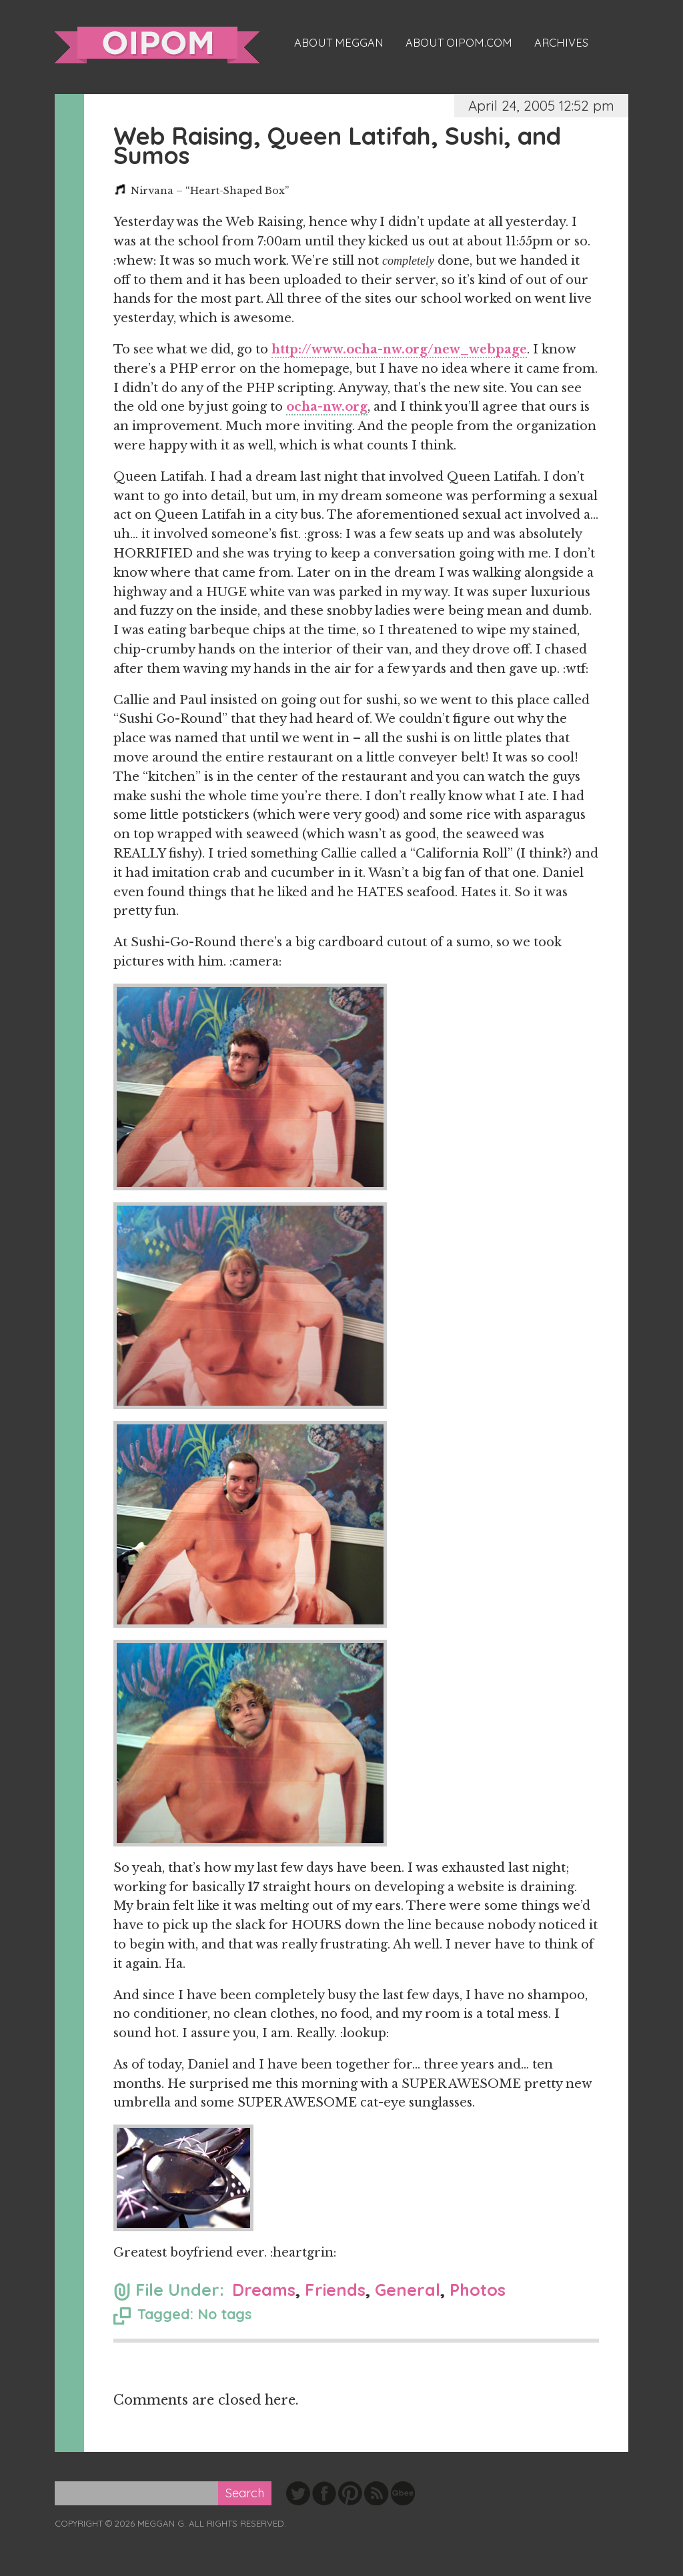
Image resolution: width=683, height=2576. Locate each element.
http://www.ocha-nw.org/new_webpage (399, 349)
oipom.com (157, 45)
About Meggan (339, 42)
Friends (335, 2289)
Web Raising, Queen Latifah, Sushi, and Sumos (337, 145)
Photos (478, 2289)
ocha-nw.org (327, 406)
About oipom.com (459, 42)
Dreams (263, 2289)
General (407, 2289)
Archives (561, 42)
